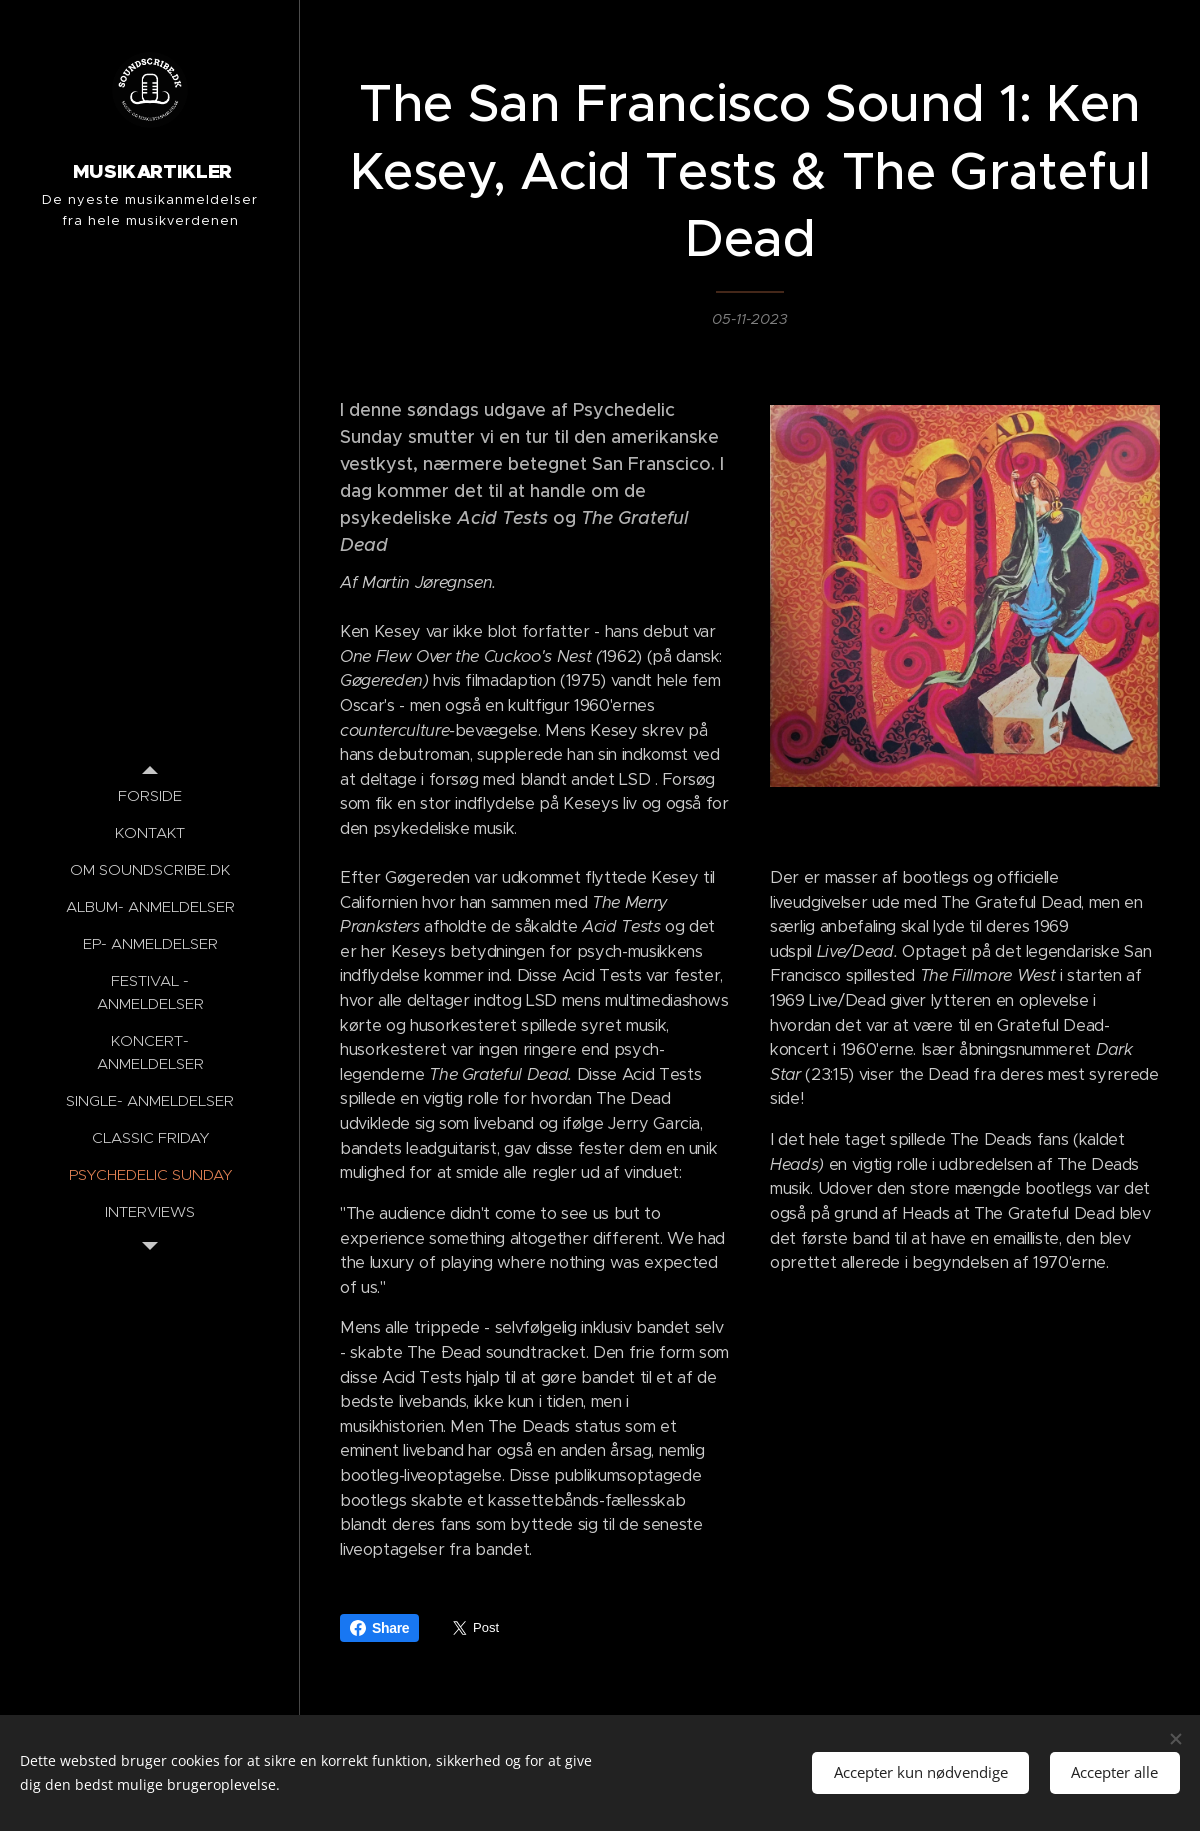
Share (379, 1628)
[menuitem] (150, 795)
